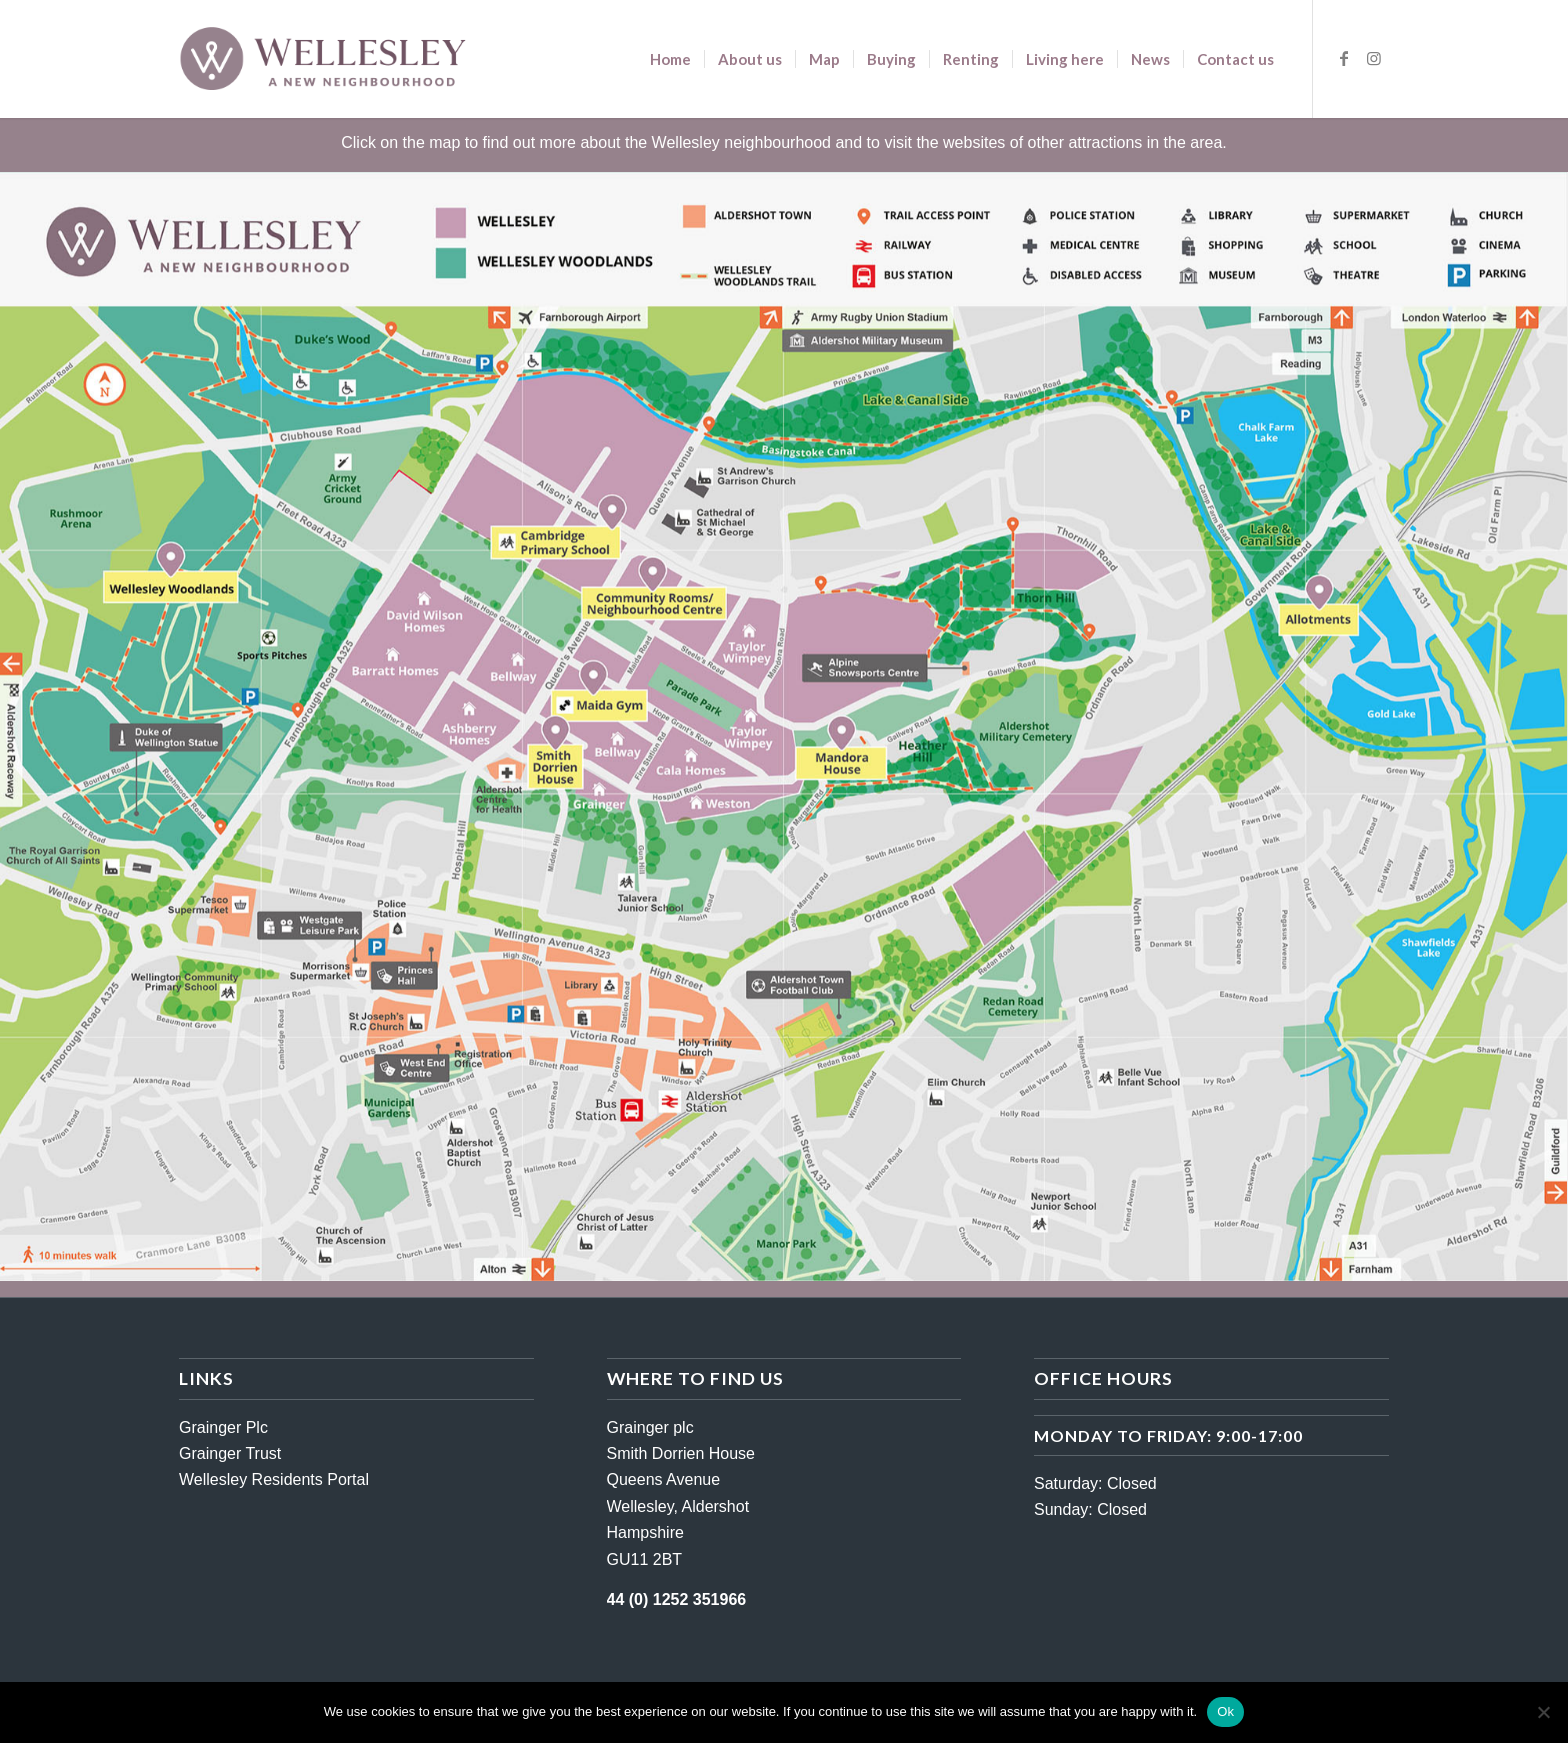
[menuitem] (670, 59)
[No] (1543, 1712)
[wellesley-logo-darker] (322, 59)
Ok (1225, 1711)
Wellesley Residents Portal (274, 1479)
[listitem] (865, 668)
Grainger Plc (223, 1427)
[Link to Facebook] (1344, 58)
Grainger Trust (230, 1453)
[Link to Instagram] (1374, 58)
